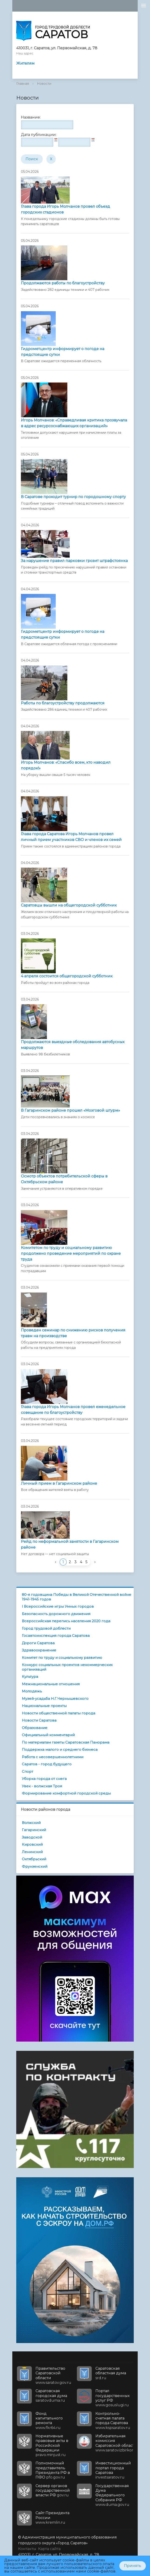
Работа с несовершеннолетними (52, 1757)
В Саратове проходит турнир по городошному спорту (73, 497)
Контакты (27, 2549)
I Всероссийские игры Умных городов (58, 1606)
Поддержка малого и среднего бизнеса (60, 1749)
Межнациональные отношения (51, 1684)
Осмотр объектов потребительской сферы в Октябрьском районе (64, 1179)
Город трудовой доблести (46, 1628)
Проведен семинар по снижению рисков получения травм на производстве (73, 1333)
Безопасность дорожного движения (56, 1614)
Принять (132, 2565)
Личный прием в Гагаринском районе (59, 1483)
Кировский (32, 1844)
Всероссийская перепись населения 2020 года (66, 1621)
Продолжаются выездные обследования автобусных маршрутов (72, 1045)
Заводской (32, 1837)
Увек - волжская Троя (42, 1786)
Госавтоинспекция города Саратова (56, 1635)
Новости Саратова (39, 1720)
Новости (44, 84)
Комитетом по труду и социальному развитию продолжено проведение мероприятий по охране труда (71, 1253)
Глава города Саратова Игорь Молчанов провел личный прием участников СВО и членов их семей (71, 837)
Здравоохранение (39, 1650)
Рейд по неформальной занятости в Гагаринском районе (70, 1544)
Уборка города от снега (44, 1778)
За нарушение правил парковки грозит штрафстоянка (74, 560)
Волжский (31, 1822)
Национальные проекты (44, 1706)
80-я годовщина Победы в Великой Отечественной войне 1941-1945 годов (76, 1596)
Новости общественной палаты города (58, 1713)
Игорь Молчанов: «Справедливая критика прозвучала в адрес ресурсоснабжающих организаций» (74, 423)
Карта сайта (49, 2549)
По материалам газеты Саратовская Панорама (65, 1742)
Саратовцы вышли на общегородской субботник (69, 905)
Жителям (25, 63)
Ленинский (32, 1852)
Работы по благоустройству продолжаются (62, 703)
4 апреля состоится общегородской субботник (67, 976)
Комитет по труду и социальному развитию (62, 1657)
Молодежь (32, 1691)
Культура (30, 1676)
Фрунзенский (34, 1866)
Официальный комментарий (48, 1735)
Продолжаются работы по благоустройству (63, 283)
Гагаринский (34, 1830)
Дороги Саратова (38, 1643)
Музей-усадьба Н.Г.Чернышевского (55, 1698)
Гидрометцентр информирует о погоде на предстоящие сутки (62, 352)
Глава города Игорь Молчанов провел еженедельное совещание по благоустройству (73, 1410)
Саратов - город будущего (47, 1764)
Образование (34, 1728)
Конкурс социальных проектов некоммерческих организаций (67, 1667)
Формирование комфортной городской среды (66, 1793)
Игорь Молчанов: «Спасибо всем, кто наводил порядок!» (66, 765)
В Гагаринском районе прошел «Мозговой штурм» (70, 1110)
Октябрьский (34, 1859)
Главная (22, 84)
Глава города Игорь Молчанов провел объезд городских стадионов (65, 209)
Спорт (27, 1771)
